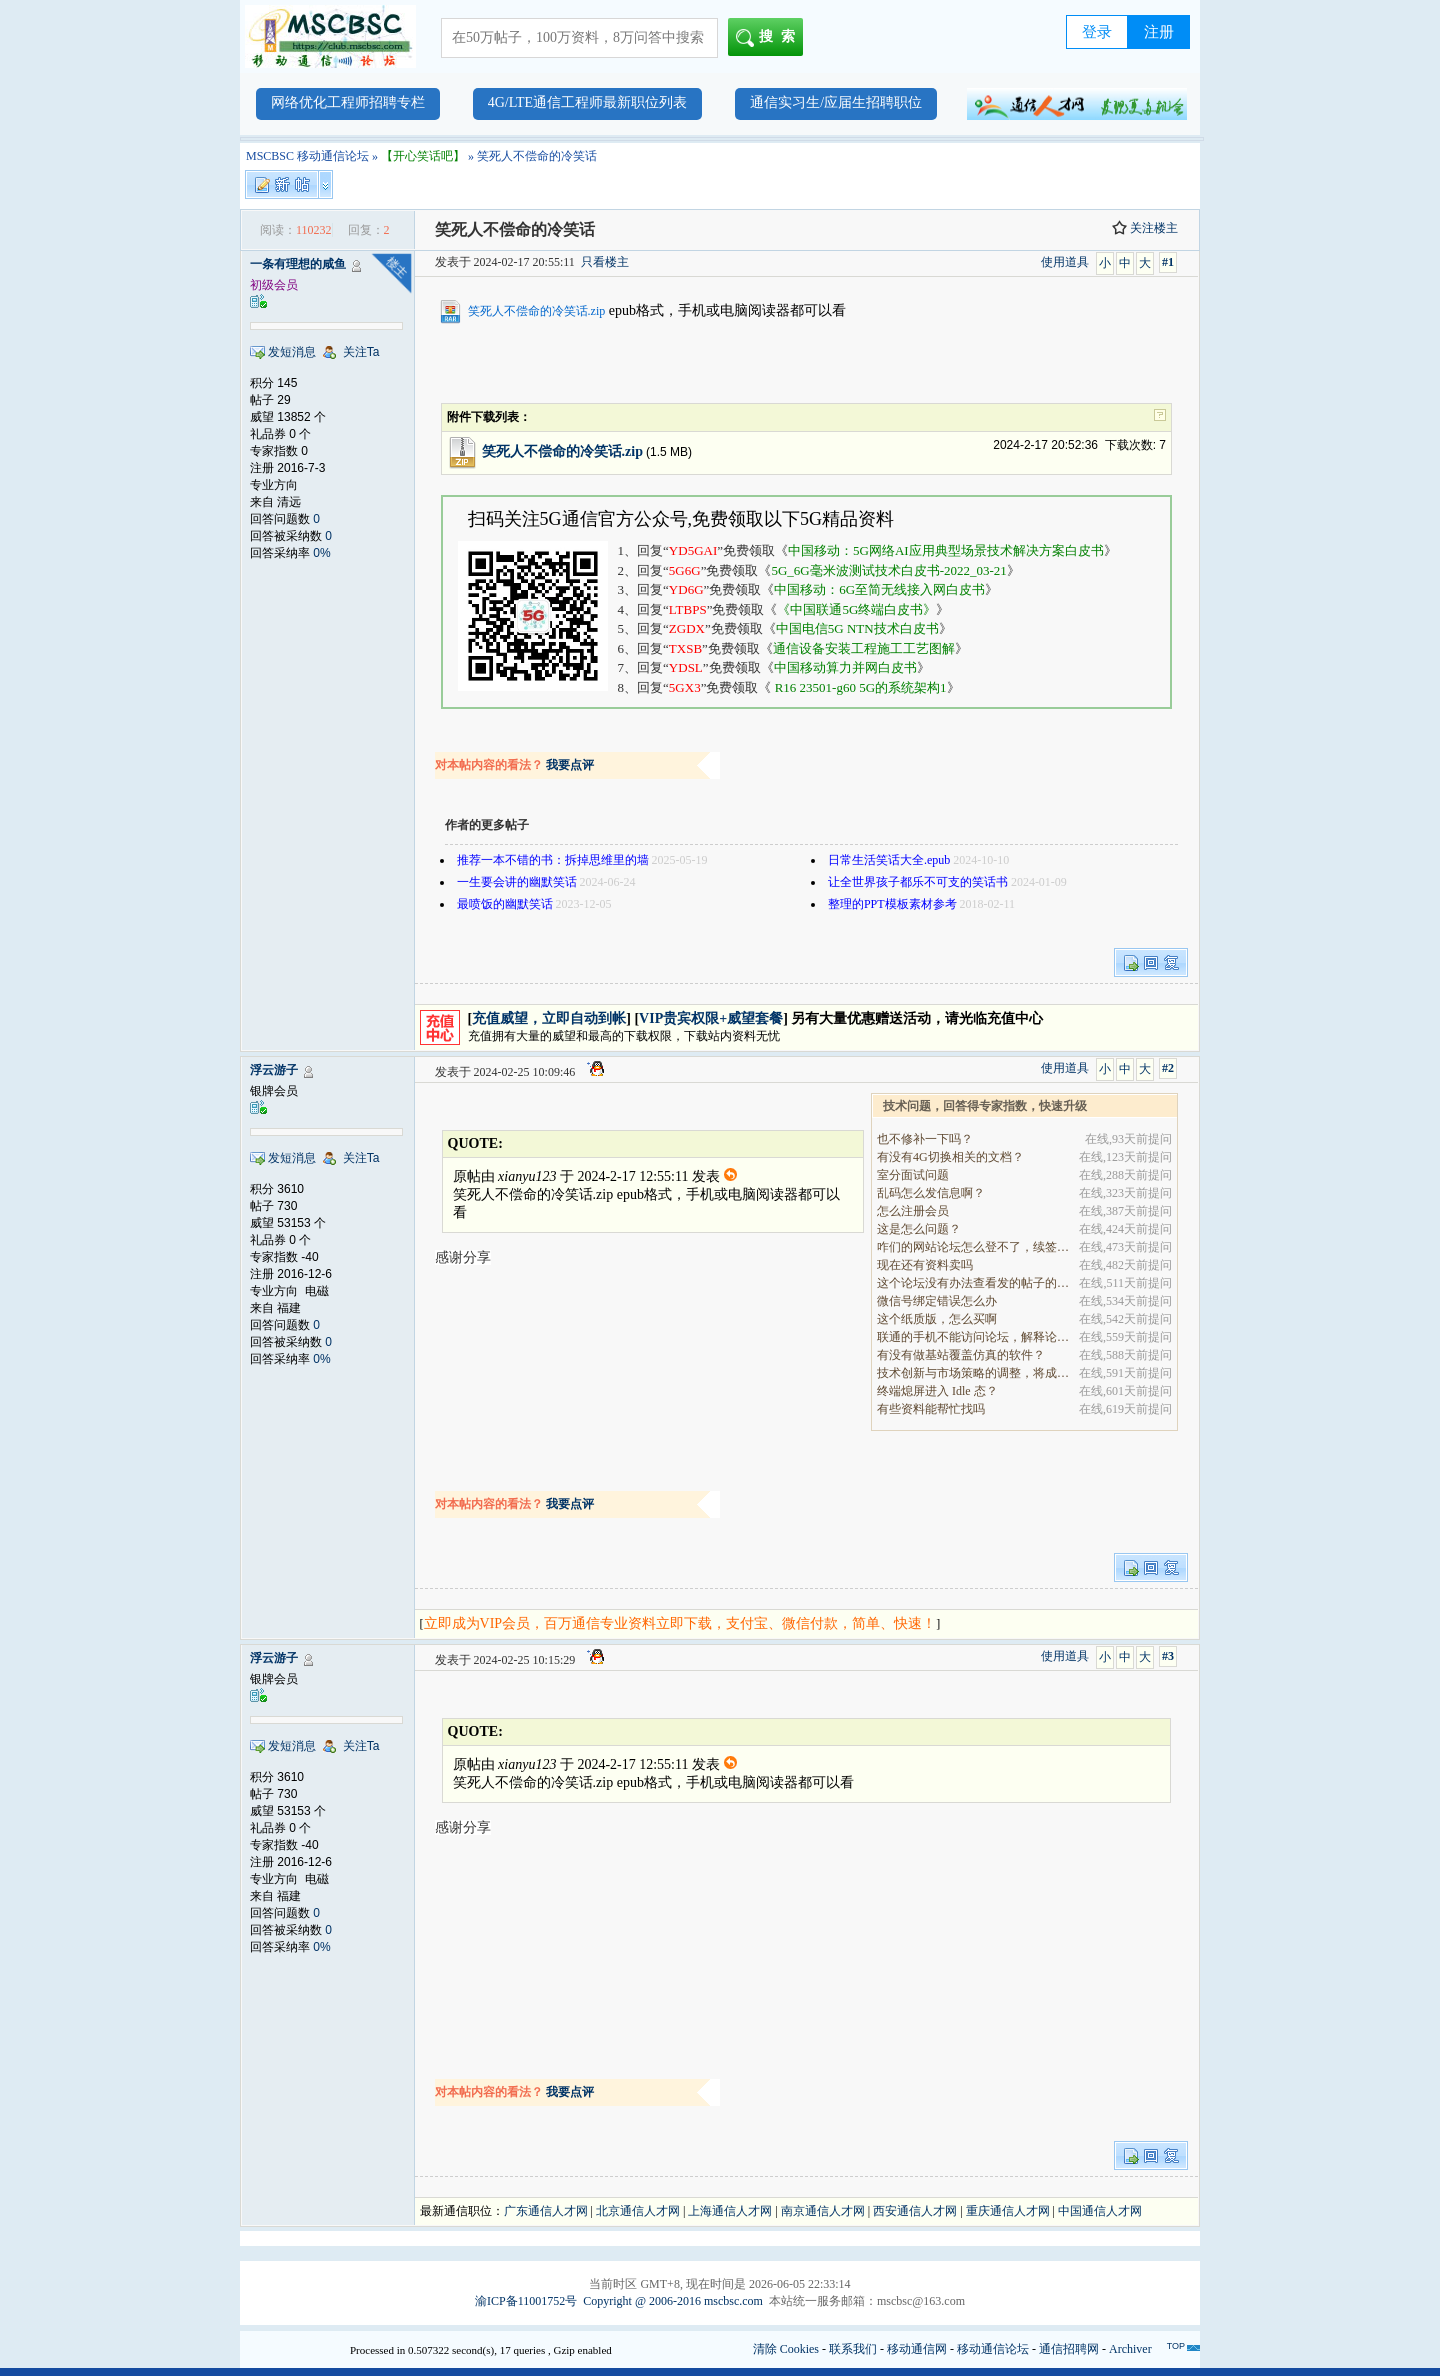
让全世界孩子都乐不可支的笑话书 (918, 882)
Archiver (1130, 2349)
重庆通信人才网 (1008, 2211)
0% (321, 553)
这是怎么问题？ (919, 1229)
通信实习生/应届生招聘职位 (836, 102)
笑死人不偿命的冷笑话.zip (537, 311)
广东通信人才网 (546, 2211)
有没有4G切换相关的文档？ (950, 1157)
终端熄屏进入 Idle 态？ (937, 1391)
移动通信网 (917, 2349)
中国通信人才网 (1100, 2211)
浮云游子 (274, 1070)
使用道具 (1065, 262)
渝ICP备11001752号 (526, 2301)
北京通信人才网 (638, 2211)
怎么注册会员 (913, 1211)
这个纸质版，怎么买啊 (937, 1319)
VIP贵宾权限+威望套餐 (711, 1018)
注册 (1159, 32)
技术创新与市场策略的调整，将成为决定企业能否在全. (974, 1373)
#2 (1168, 1068)
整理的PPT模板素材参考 (892, 904)
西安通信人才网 (915, 2211)
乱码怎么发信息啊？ (931, 1193)
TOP (1176, 2346)
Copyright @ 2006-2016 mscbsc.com (673, 2301)
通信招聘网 (1069, 2349)
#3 (1168, 1656)
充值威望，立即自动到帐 (549, 1018)
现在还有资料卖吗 (925, 1265)
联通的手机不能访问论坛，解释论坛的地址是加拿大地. (974, 1337)
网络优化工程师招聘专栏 (348, 102)
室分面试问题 (913, 1175)
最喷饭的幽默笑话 (505, 904)
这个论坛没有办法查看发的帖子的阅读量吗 (974, 1283)
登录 (1097, 32)
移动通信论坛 (993, 2349)
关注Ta (361, 352)
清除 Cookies (786, 2349)
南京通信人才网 (823, 2211)
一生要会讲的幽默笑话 (517, 882)
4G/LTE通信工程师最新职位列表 (587, 102)
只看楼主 (605, 262)
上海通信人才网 (730, 2211)
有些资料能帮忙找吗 (931, 1409)
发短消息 (292, 352)
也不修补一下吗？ (925, 1139)
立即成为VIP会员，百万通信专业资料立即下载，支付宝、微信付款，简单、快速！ (680, 1623)
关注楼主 (1145, 228)
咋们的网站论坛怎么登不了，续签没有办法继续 (974, 1247)
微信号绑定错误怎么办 (937, 1301)
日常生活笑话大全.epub (889, 860)
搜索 (769, 38)
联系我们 (853, 2349)
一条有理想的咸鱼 (298, 264)
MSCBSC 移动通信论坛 (307, 156)
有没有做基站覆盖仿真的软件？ (961, 1355)
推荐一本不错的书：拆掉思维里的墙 (553, 860)
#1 (1168, 262)
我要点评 (570, 765)
